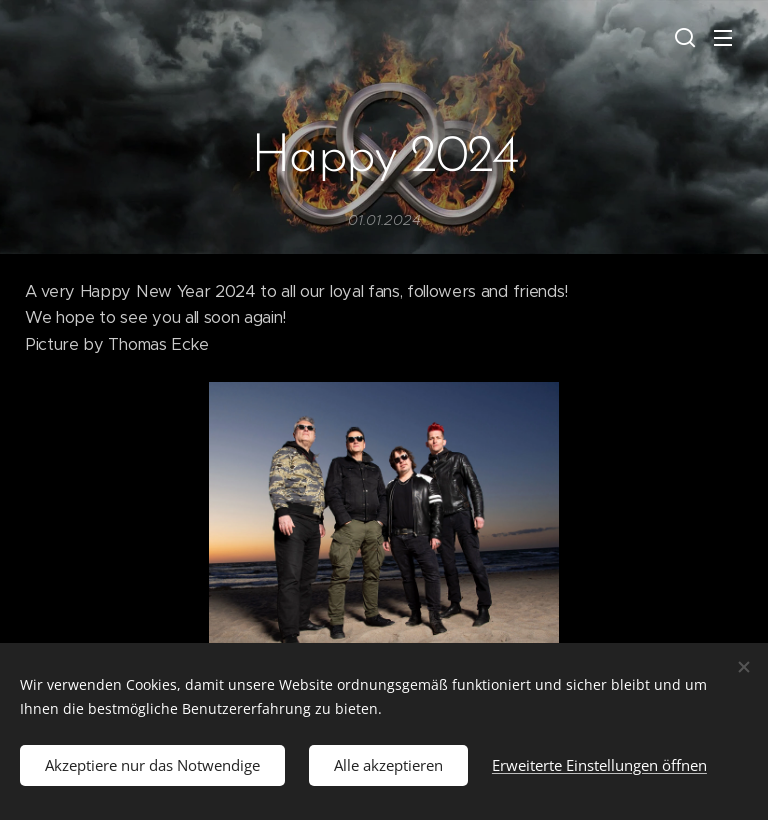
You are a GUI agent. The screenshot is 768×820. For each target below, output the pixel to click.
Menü (723, 38)
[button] (683, 37)
